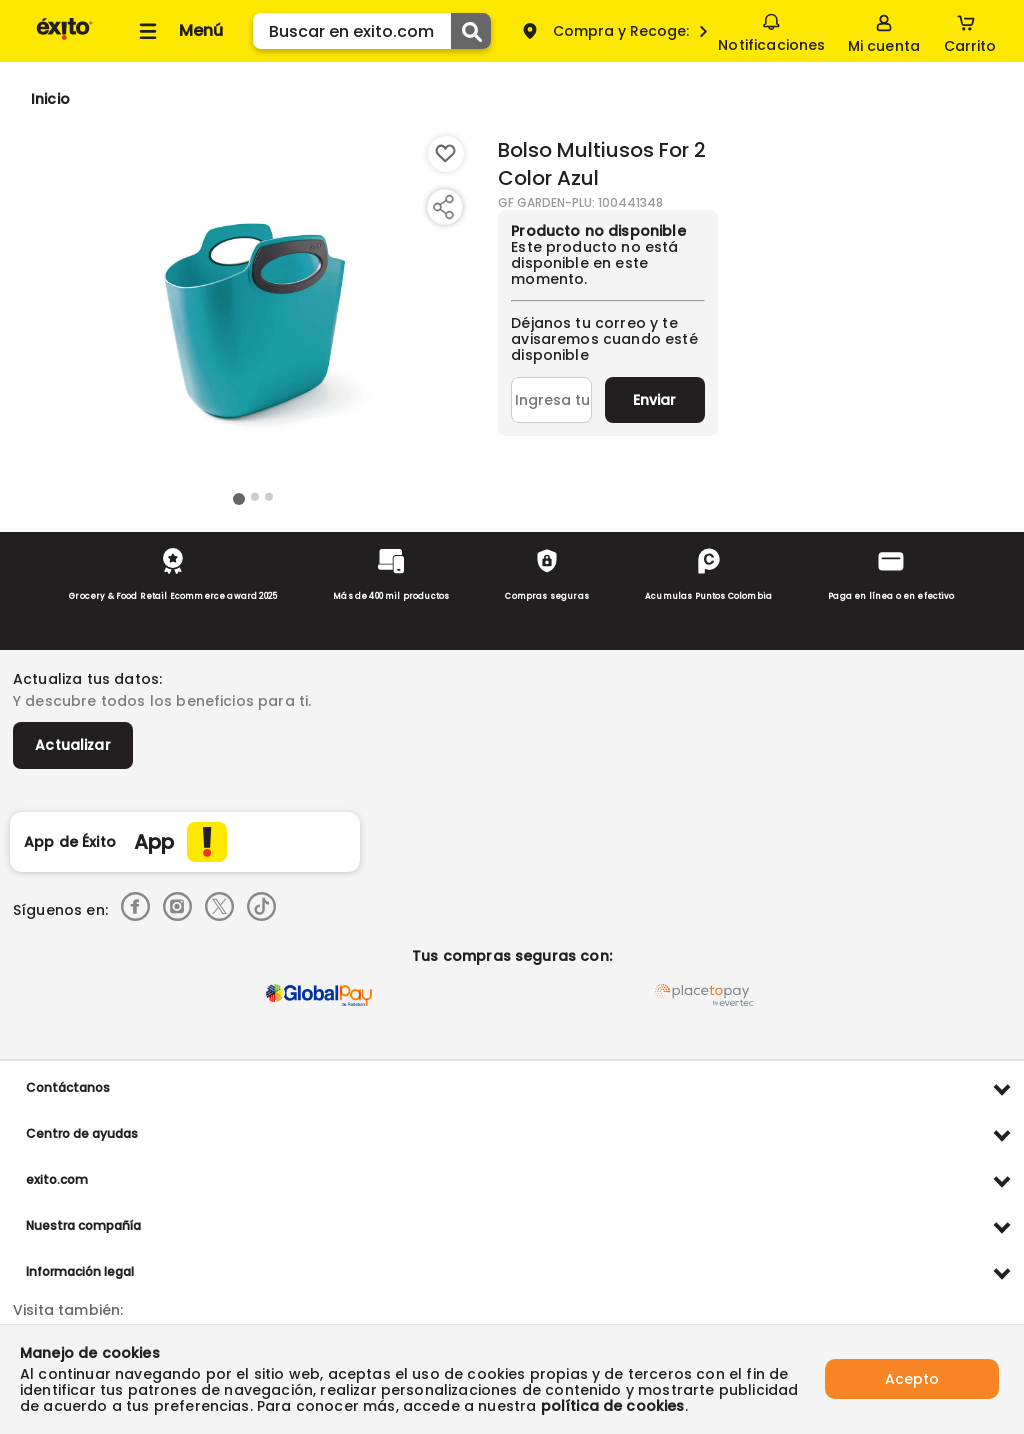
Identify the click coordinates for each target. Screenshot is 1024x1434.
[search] (372, 31)
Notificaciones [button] (771, 30)
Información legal (80, 1271)
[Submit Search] (471, 31)
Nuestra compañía (83, 1225)
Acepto (912, 1379)
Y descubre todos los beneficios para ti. (162, 701)
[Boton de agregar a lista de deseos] (446, 154)
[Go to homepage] (50, 99)
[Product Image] (253, 311)
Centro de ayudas (82, 1133)
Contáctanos (68, 1087)
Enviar (654, 400)
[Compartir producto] (443, 207)
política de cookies (613, 1406)
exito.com (57, 1179)
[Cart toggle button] (970, 31)
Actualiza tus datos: (87, 679)
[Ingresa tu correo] (551, 400)
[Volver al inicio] (64, 38)
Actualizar (73, 745)
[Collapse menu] (178, 31)
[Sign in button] (884, 31)
